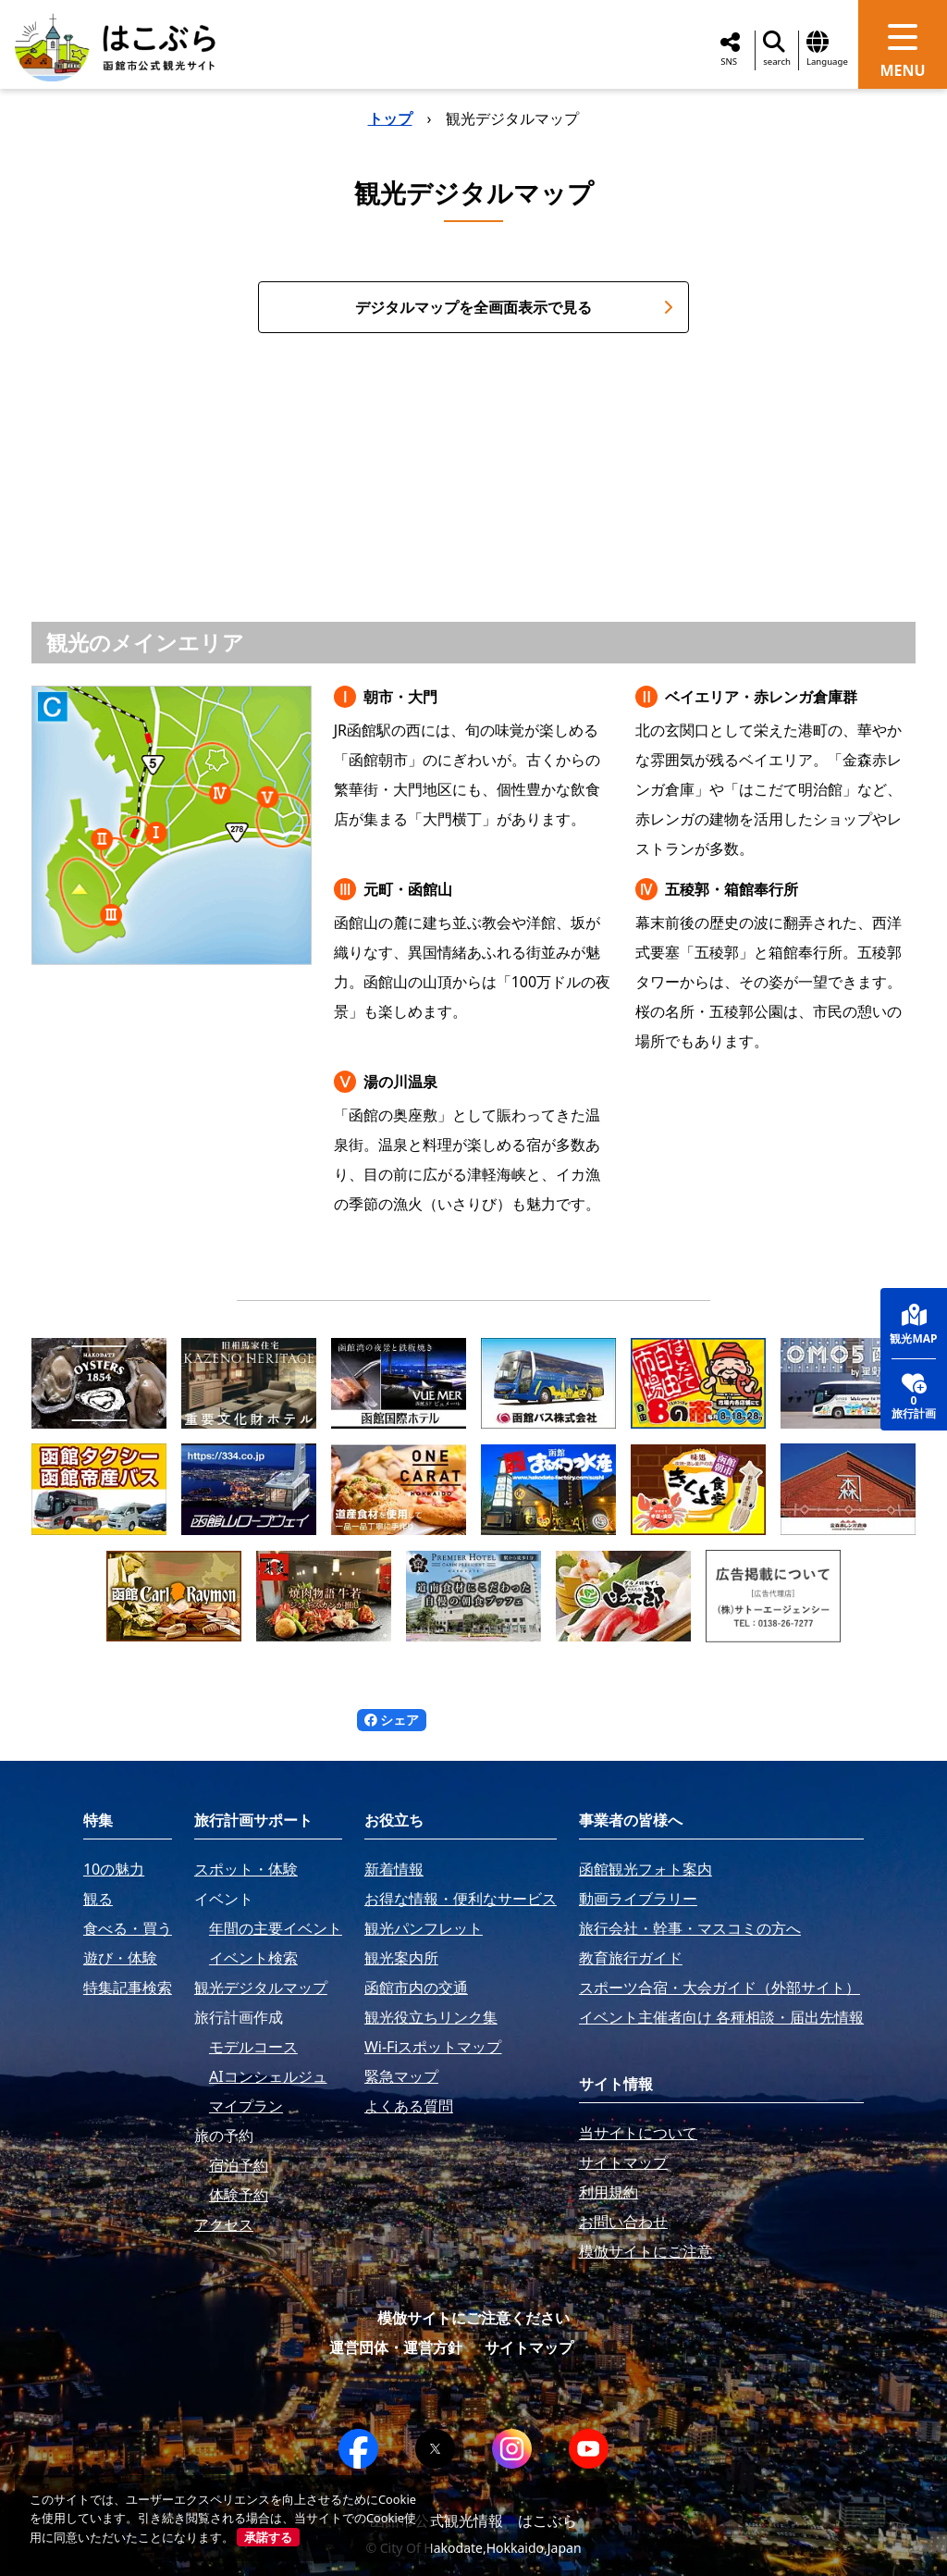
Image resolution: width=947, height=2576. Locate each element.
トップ (390, 118)
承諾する (268, 2537)
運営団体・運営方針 (395, 2347)
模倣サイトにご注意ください (473, 2318)
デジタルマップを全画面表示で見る (514, 307)
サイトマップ (529, 2347)
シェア (392, 1719)
